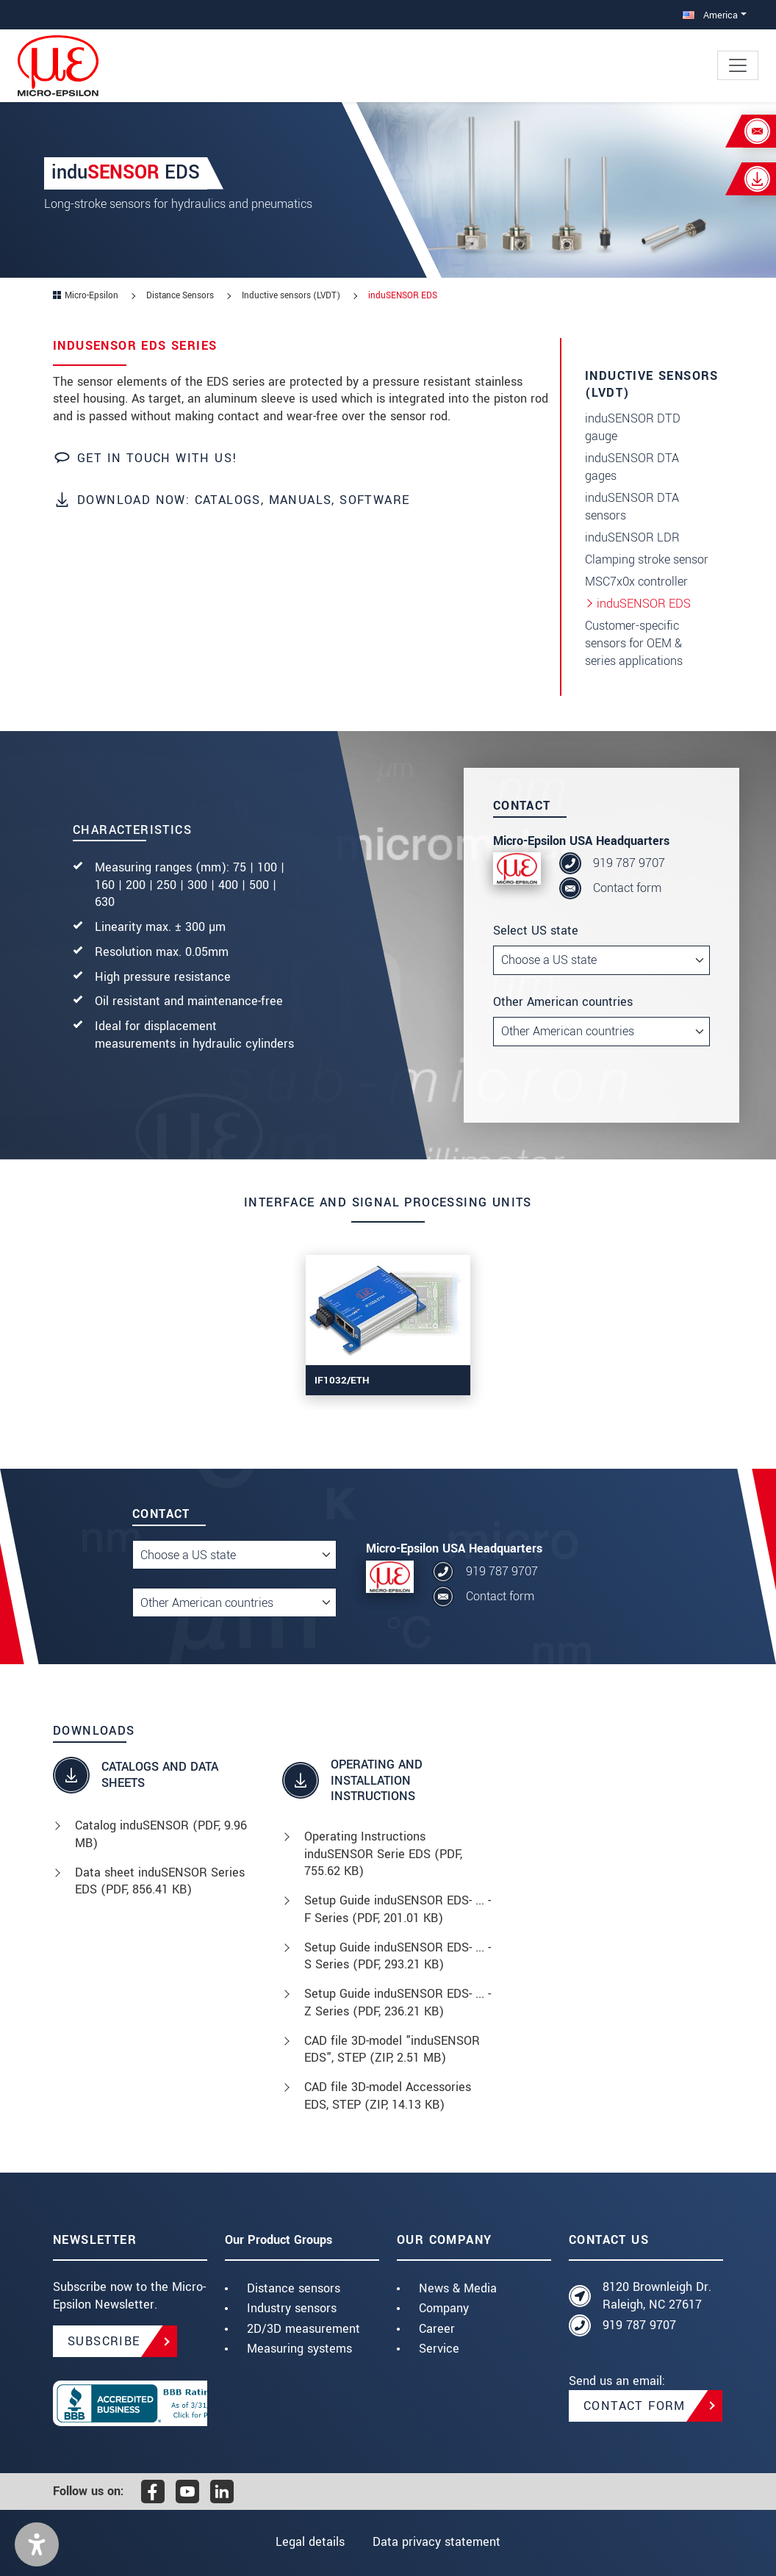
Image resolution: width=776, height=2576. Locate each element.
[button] (37, 2544)
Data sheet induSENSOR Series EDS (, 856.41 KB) (160, 1881)
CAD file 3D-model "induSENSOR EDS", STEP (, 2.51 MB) (392, 2049)
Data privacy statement (436, 2541)
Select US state (535, 930)
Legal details (310, 2541)
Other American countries (563, 1001)
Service (439, 2348)
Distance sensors (293, 2288)
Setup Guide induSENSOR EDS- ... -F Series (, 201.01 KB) (397, 1909)
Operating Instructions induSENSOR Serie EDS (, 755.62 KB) (383, 1854)
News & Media (458, 2288)
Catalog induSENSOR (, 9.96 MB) (161, 1834)
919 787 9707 (629, 863)
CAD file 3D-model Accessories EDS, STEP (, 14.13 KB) (387, 2096)
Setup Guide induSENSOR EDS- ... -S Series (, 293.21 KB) (397, 1956)
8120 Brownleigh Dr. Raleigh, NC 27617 (657, 2295)
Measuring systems (299, 2348)
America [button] (710, 15)
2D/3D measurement (303, 2328)
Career (437, 2328)
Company (444, 2308)
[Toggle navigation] (737, 65)
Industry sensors (292, 2308)
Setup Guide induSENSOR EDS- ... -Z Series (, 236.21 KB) (397, 2002)
